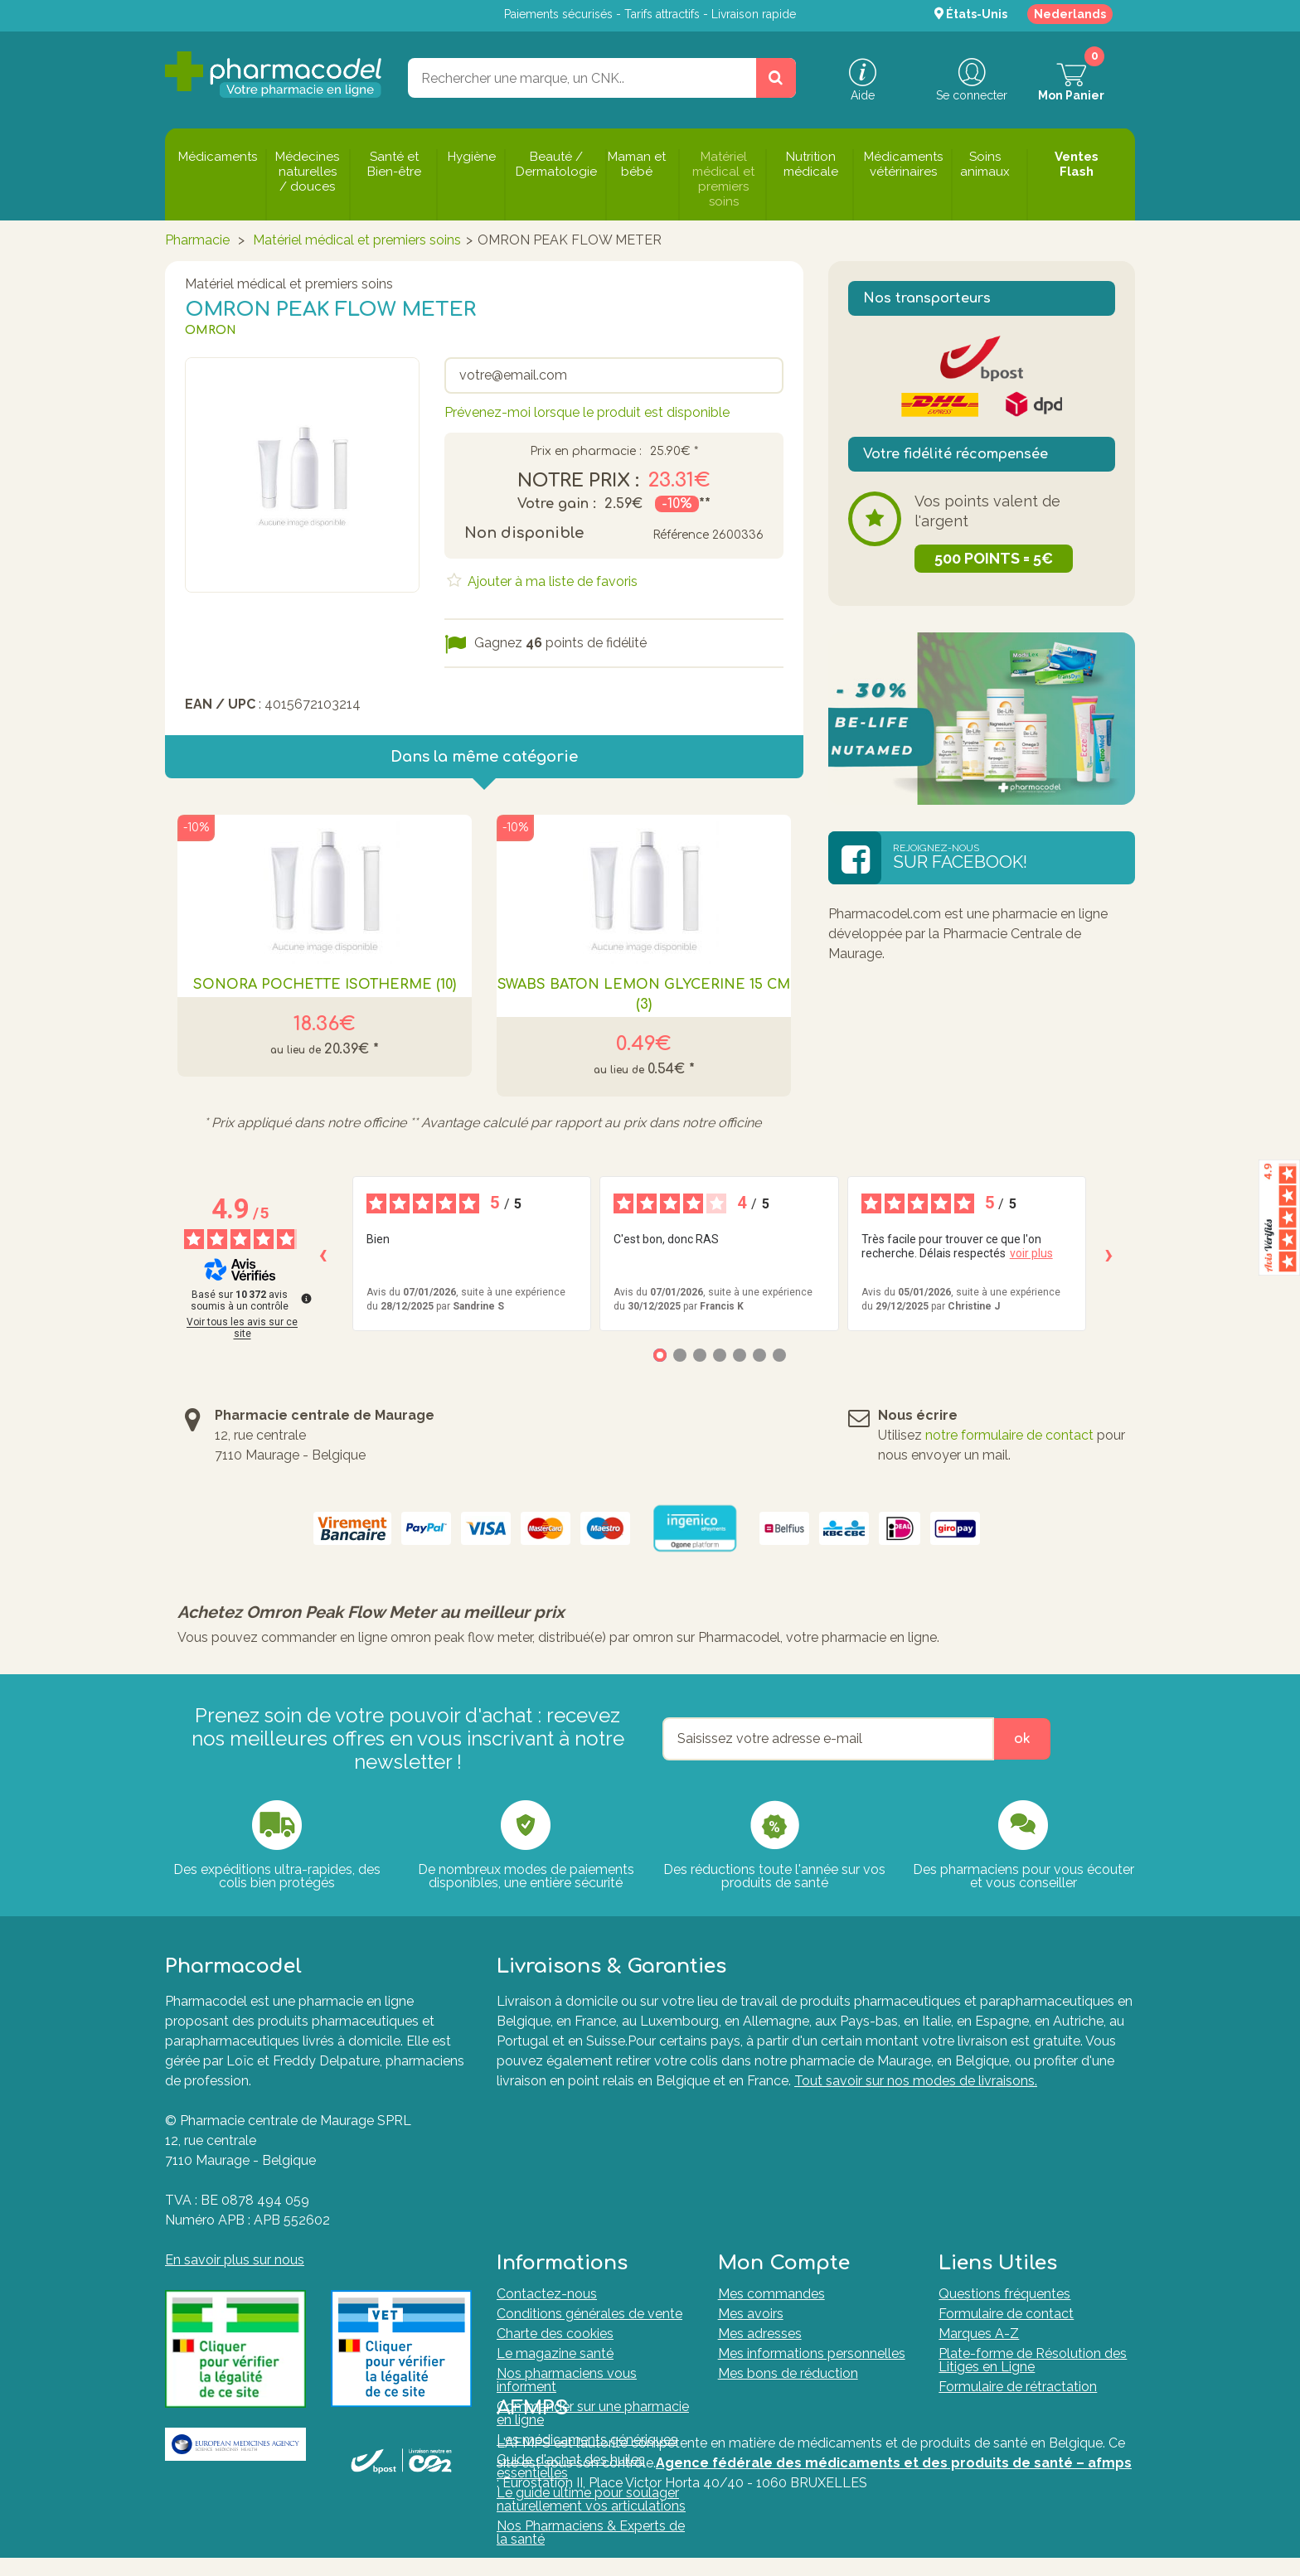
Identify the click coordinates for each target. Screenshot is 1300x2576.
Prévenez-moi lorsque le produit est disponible (587, 412)
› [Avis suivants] (1108, 1254)
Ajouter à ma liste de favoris (551, 581)
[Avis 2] (679, 1355)
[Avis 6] (759, 1355)
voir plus (1031, 1253)
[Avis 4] (719, 1355)
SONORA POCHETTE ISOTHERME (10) (324, 984)
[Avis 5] (739, 1355)
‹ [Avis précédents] (322, 1254)
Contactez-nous (547, 2152)
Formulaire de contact (1006, 2172)
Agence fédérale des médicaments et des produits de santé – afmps (894, 2486)
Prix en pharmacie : (586, 452)
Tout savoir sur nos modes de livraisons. (915, 2081)
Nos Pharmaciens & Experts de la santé (591, 2390)
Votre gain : (556, 504)
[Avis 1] (660, 1355)
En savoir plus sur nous (234, 2260)
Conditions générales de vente (589, 2172)
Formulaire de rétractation (1018, 2245)
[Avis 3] (699, 1355)
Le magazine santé (555, 2212)
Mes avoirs (750, 2172)
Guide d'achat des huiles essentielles (571, 2324)
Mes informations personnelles (811, 2212)
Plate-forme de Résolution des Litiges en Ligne (1033, 2218)
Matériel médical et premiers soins (357, 240)
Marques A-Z (979, 2192)
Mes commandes (771, 2152)
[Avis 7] (779, 1355)
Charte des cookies (555, 2192)
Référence (680, 535)
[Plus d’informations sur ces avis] (305, 1297)
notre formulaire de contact (1009, 1435)
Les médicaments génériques (587, 2298)
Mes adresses (760, 2192)
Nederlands (1070, 14)
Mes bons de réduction (788, 2231)
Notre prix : (578, 481)
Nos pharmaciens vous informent (567, 2238)
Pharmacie (199, 240)
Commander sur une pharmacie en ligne (593, 2271)
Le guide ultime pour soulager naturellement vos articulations (591, 2357)
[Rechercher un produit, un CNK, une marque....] (776, 78)
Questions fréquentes (1004, 2152)
